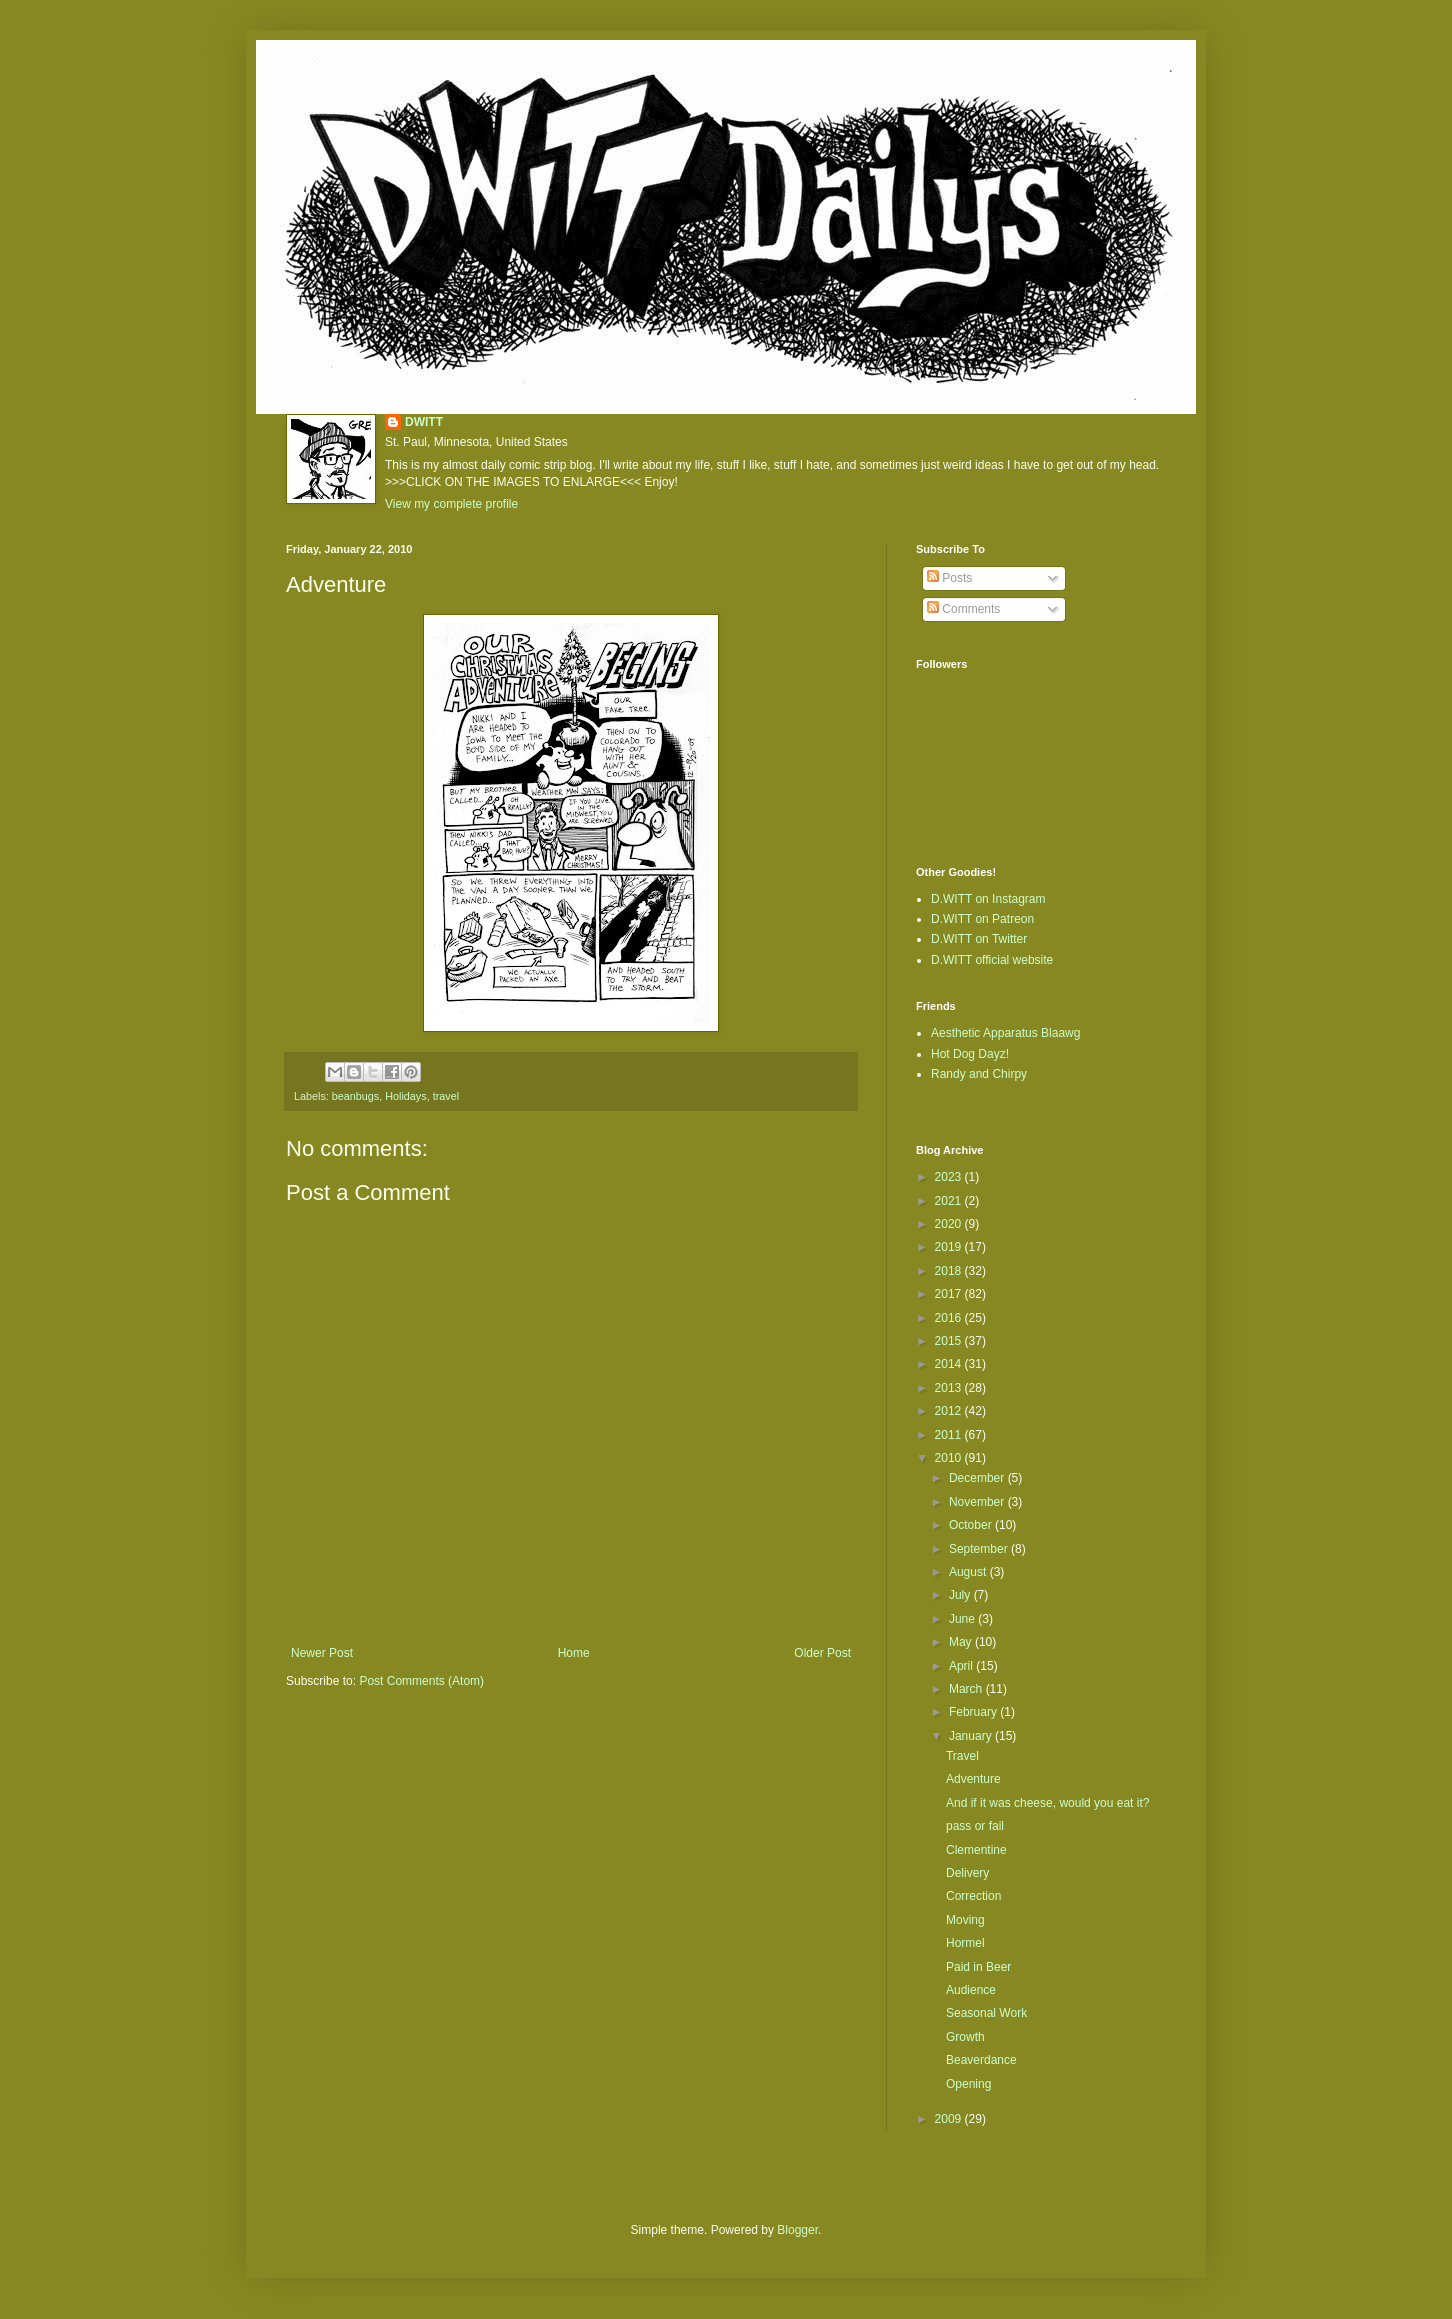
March (967, 1689)
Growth (965, 2037)
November (978, 1502)
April (962, 1666)
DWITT (424, 422)
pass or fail (975, 1826)
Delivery (967, 1873)
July (961, 1595)
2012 (950, 1411)
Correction (973, 1896)
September (980, 1549)
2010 (950, 1458)
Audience (971, 1990)
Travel (962, 1756)
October (972, 1525)
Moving (965, 1920)
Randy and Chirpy (979, 1074)
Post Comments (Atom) (421, 1681)
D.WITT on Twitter (979, 939)
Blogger (797, 2230)
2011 (950, 1435)
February (974, 1712)
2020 (950, 1224)
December (978, 1478)
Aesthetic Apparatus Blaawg (1005, 1033)
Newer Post (322, 1653)
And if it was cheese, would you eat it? (1047, 1803)
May (962, 1642)
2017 (950, 1294)
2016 (950, 1318)
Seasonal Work (986, 2013)
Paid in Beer (978, 1967)
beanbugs (355, 1096)
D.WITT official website (992, 960)
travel (446, 1096)
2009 (950, 2119)
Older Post (822, 1653)
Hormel (965, 1943)
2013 (950, 1388)
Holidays (405, 1096)
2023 (950, 1177)
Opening (968, 2084)
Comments (963, 609)
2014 (950, 1364)
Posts (949, 578)
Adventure (973, 1779)
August (969, 1572)
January (972, 1736)
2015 (950, 1341)
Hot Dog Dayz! (970, 1054)
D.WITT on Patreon (982, 919)
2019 (950, 1247)
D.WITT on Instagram (988, 899)
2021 (950, 1201)
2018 (950, 1271)
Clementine (976, 1850)
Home (574, 1653)
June (963, 1619)
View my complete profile (451, 504)
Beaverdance (981, 2060)
